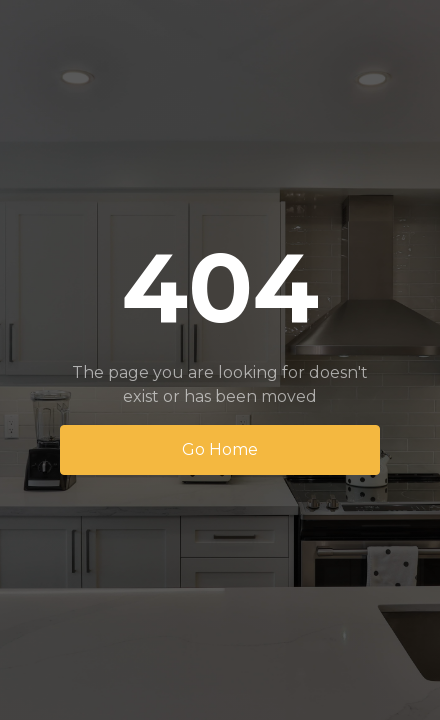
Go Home (220, 449)
